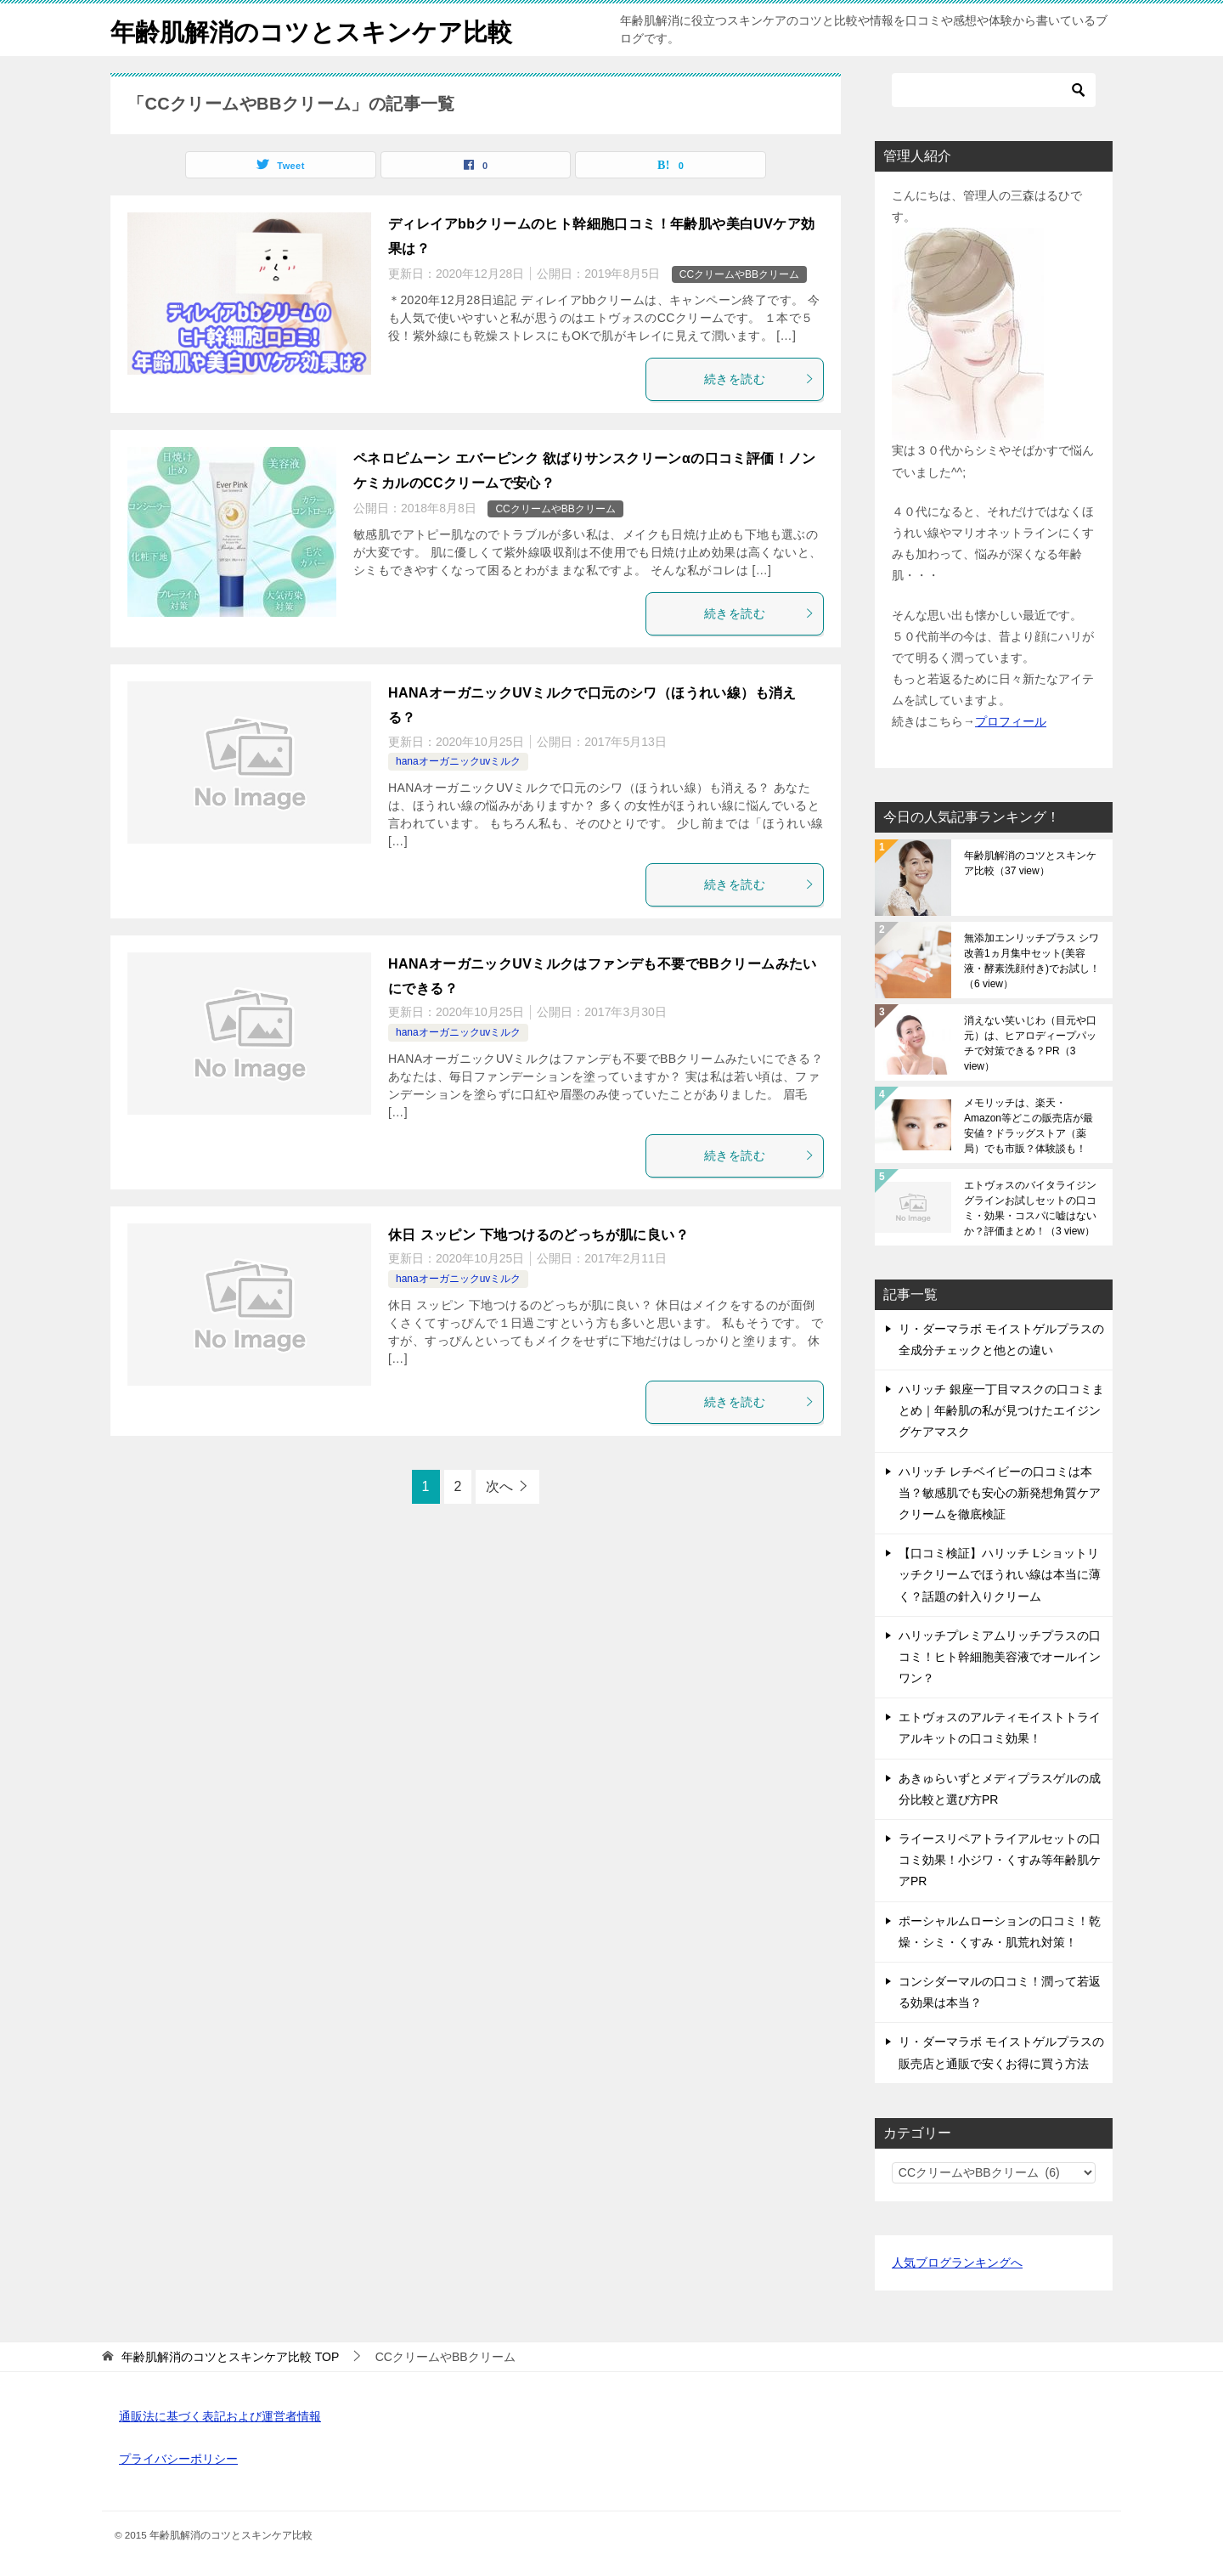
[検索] (994, 90)
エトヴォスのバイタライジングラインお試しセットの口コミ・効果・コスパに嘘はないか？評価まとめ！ (1030, 1208)
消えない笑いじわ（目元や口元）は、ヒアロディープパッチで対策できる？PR (1030, 1043)
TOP (230, 2357)
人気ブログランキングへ (957, 2262)
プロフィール (1010, 721)
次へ (499, 1486)
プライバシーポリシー (178, 2459)
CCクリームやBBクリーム (739, 274)
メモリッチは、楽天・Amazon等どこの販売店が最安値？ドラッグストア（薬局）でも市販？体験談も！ (1028, 1126)
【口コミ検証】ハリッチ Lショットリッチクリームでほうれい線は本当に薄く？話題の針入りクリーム (1000, 1574)
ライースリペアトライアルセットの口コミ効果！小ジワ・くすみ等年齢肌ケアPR (1000, 1860)
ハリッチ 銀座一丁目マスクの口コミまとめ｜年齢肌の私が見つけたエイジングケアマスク (1001, 1410)
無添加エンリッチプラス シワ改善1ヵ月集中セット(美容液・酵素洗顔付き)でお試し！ (1032, 961)
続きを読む (759, 379)
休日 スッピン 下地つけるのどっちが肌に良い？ (538, 1235)
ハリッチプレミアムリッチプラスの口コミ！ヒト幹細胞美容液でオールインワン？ (1000, 1657)
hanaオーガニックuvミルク (458, 761)
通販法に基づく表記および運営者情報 (220, 2416)
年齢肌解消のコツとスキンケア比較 (318, 29)
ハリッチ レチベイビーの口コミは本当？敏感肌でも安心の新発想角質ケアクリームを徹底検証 (1000, 1493)
